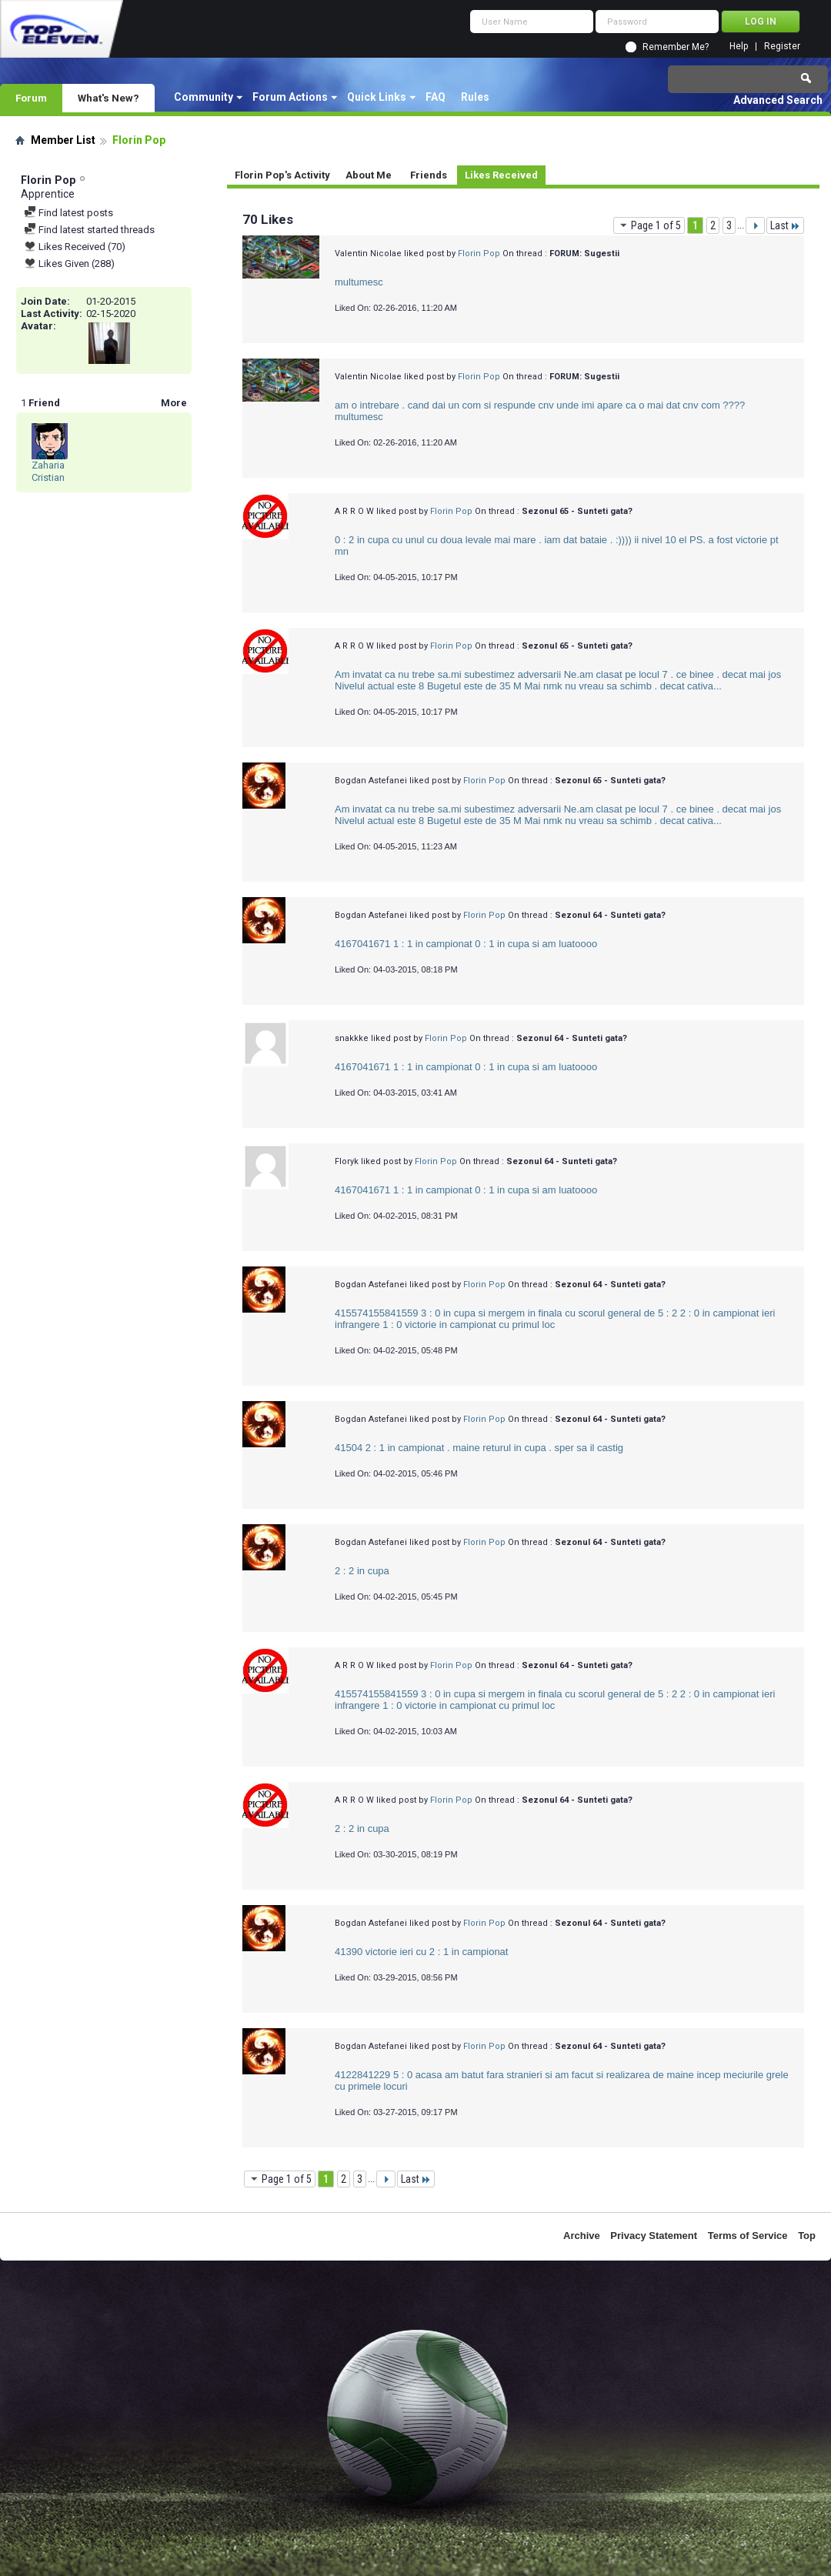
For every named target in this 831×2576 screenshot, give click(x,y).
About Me (368, 175)
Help (738, 46)
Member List (63, 140)
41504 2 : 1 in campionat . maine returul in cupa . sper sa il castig (479, 1447)
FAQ (436, 97)
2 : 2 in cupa (362, 1571)
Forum (31, 98)
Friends (428, 175)
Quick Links (376, 97)
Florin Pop (479, 254)
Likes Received (501, 175)
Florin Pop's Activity (282, 175)
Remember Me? (675, 47)
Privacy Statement (653, 2235)
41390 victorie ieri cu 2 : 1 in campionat (421, 1951)
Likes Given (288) (69, 263)
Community (203, 97)
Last (785, 225)
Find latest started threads (89, 229)
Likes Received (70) (74, 246)
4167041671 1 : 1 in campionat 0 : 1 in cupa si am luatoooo (466, 943)
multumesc (359, 282)
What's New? (108, 98)
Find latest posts (68, 213)
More (174, 403)
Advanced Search (778, 100)
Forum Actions (290, 97)
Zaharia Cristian (48, 471)
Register (782, 46)
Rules (475, 97)
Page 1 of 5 (649, 225)
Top (807, 2235)
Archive (581, 2235)
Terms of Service (748, 2235)
